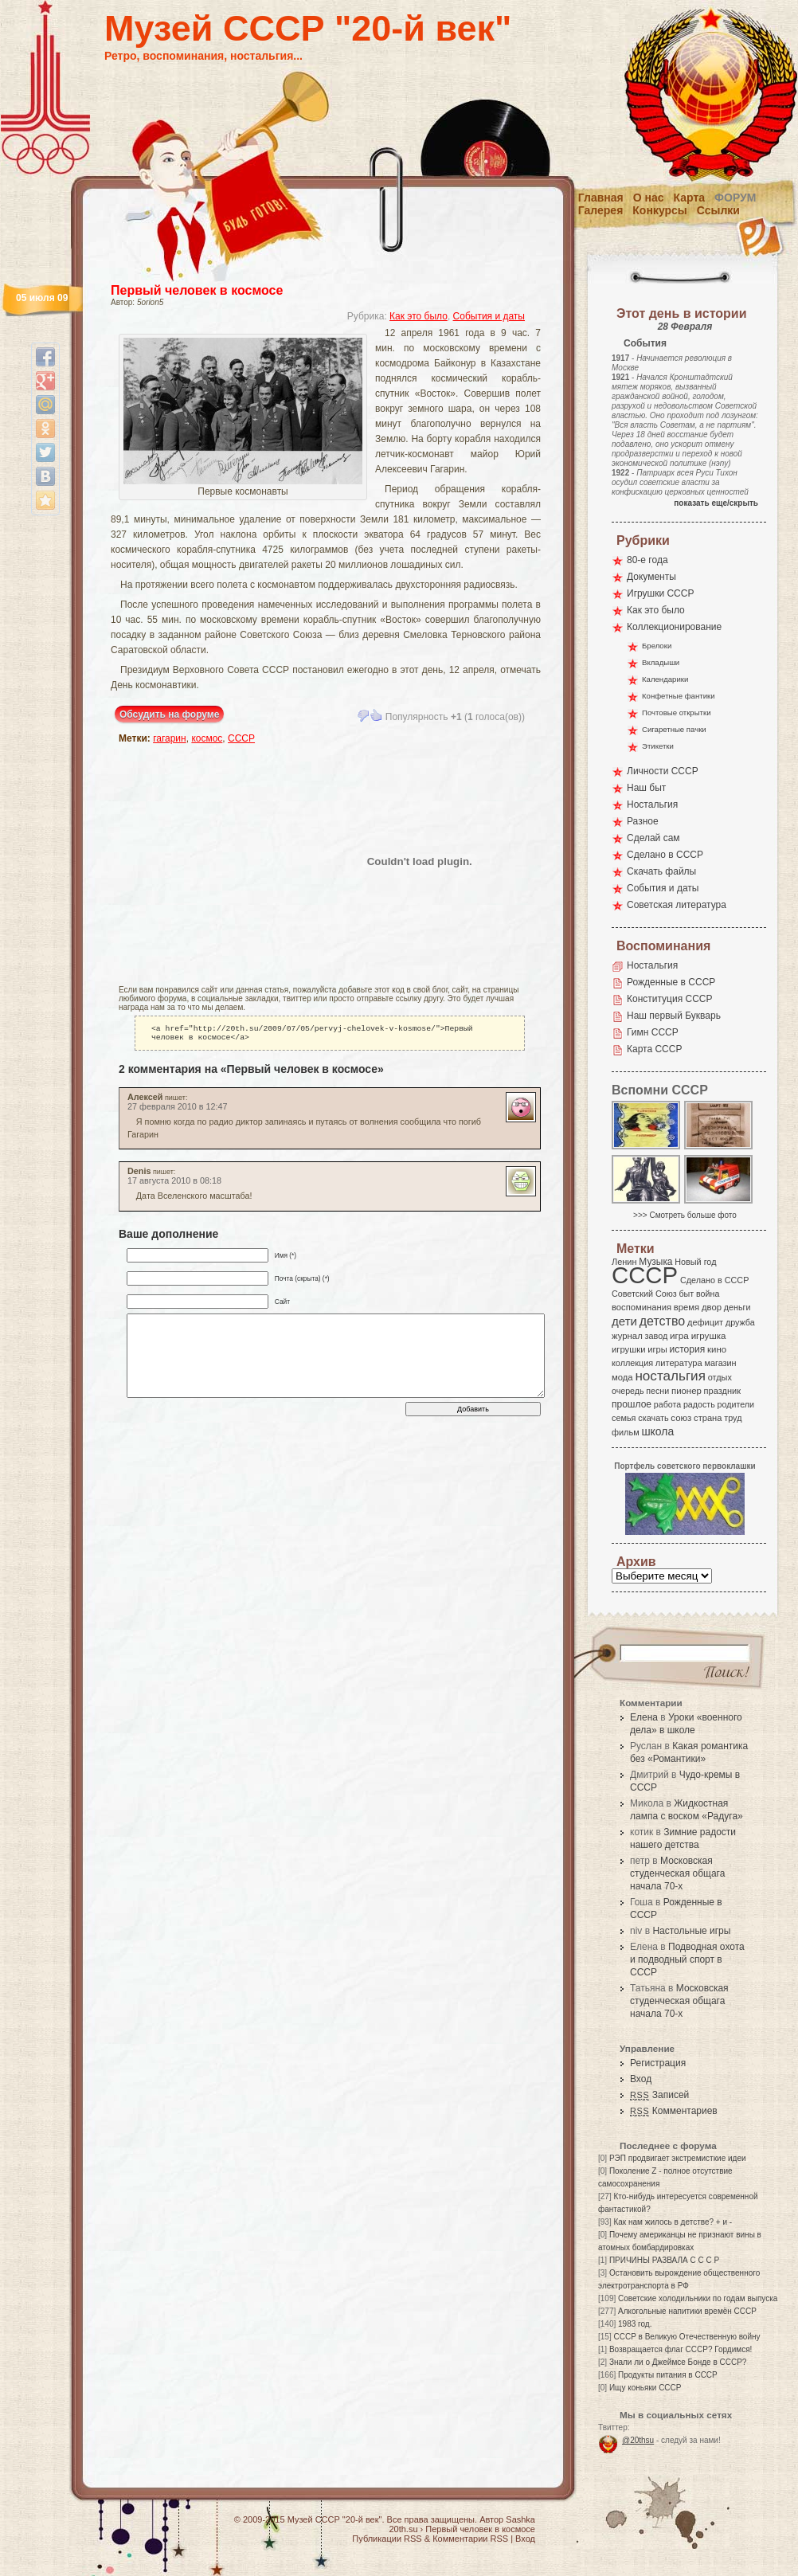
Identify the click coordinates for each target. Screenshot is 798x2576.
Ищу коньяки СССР (645, 2387)
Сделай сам (653, 838)
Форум (735, 197)
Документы (651, 576)
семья (624, 1418)
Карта (690, 197)
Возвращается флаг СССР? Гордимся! (680, 2349)
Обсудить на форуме (169, 714)
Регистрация (658, 2063)
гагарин (169, 738)
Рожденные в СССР (671, 982)
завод (656, 1336)
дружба (740, 1322)
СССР (241, 738)
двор (712, 1307)
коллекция (632, 1363)
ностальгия (670, 1376)
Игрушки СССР (660, 593)
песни (657, 1391)
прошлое (631, 1404)
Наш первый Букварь (674, 1015)
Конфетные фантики (678, 695)
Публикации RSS (386, 2538)
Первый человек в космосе (197, 290)
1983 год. (634, 2324)
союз (681, 1418)
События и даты (489, 316)
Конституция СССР (670, 998)
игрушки (629, 1349)
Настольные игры (691, 1930)
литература (678, 1363)
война (707, 1293)
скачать (653, 1418)
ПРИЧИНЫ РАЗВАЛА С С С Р (664, 2260)
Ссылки (718, 210)
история (688, 1349)
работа (667, 1404)
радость (699, 1404)
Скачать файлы (661, 871)
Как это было (418, 316)
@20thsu (638, 2440)
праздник (722, 1391)
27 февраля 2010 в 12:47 (177, 1109)
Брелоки (656, 645)
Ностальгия (652, 804)
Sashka (520, 2519)
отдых (720, 1377)
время (686, 1307)
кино (716, 1349)
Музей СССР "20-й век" (307, 28)
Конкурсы (659, 210)
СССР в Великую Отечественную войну (686, 2336)
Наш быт (646, 787)
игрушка (708, 1336)
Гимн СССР (653, 1032)
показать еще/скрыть (716, 503)
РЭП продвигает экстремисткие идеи (677, 2158)
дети (624, 1321)
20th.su (403, 2529)
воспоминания (641, 1307)
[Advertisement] (205, 861)
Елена (644, 1717)
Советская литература (676, 904)
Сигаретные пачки (674, 729)
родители (735, 1404)
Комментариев (674, 2110)
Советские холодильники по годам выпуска (697, 2298)
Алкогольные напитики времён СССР (687, 2311)
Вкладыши (660, 662)
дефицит (705, 1322)
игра (679, 1335)
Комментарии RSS (470, 2538)
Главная (601, 197)
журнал (627, 1336)
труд (732, 1418)
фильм (626, 1432)
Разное (643, 821)
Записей (659, 2094)
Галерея (601, 210)
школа (657, 1431)
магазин (720, 1363)
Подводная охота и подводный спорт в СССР (687, 1959)
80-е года (647, 560)
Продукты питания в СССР (668, 2374)
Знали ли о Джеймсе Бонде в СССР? (678, 2362)
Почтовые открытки (676, 712)
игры (657, 1349)
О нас (648, 197)
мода (622, 1377)
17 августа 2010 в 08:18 (174, 1183)
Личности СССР (662, 771)
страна (708, 1418)
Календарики (665, 679)
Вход (640, 2079)
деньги (737, 1307)
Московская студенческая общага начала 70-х (677, 1873)
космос (206, 738)
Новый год (695, 1261)
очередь (628, 1391)
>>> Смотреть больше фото (685, 1215)
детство (663, 1320)
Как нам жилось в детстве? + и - (672, 2222)
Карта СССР (654, 1049)
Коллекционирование (674, 626)
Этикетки (658, 746)
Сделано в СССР (665, 854)
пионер (686, 1391)
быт (686, 1293)
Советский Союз (644, 1293)
